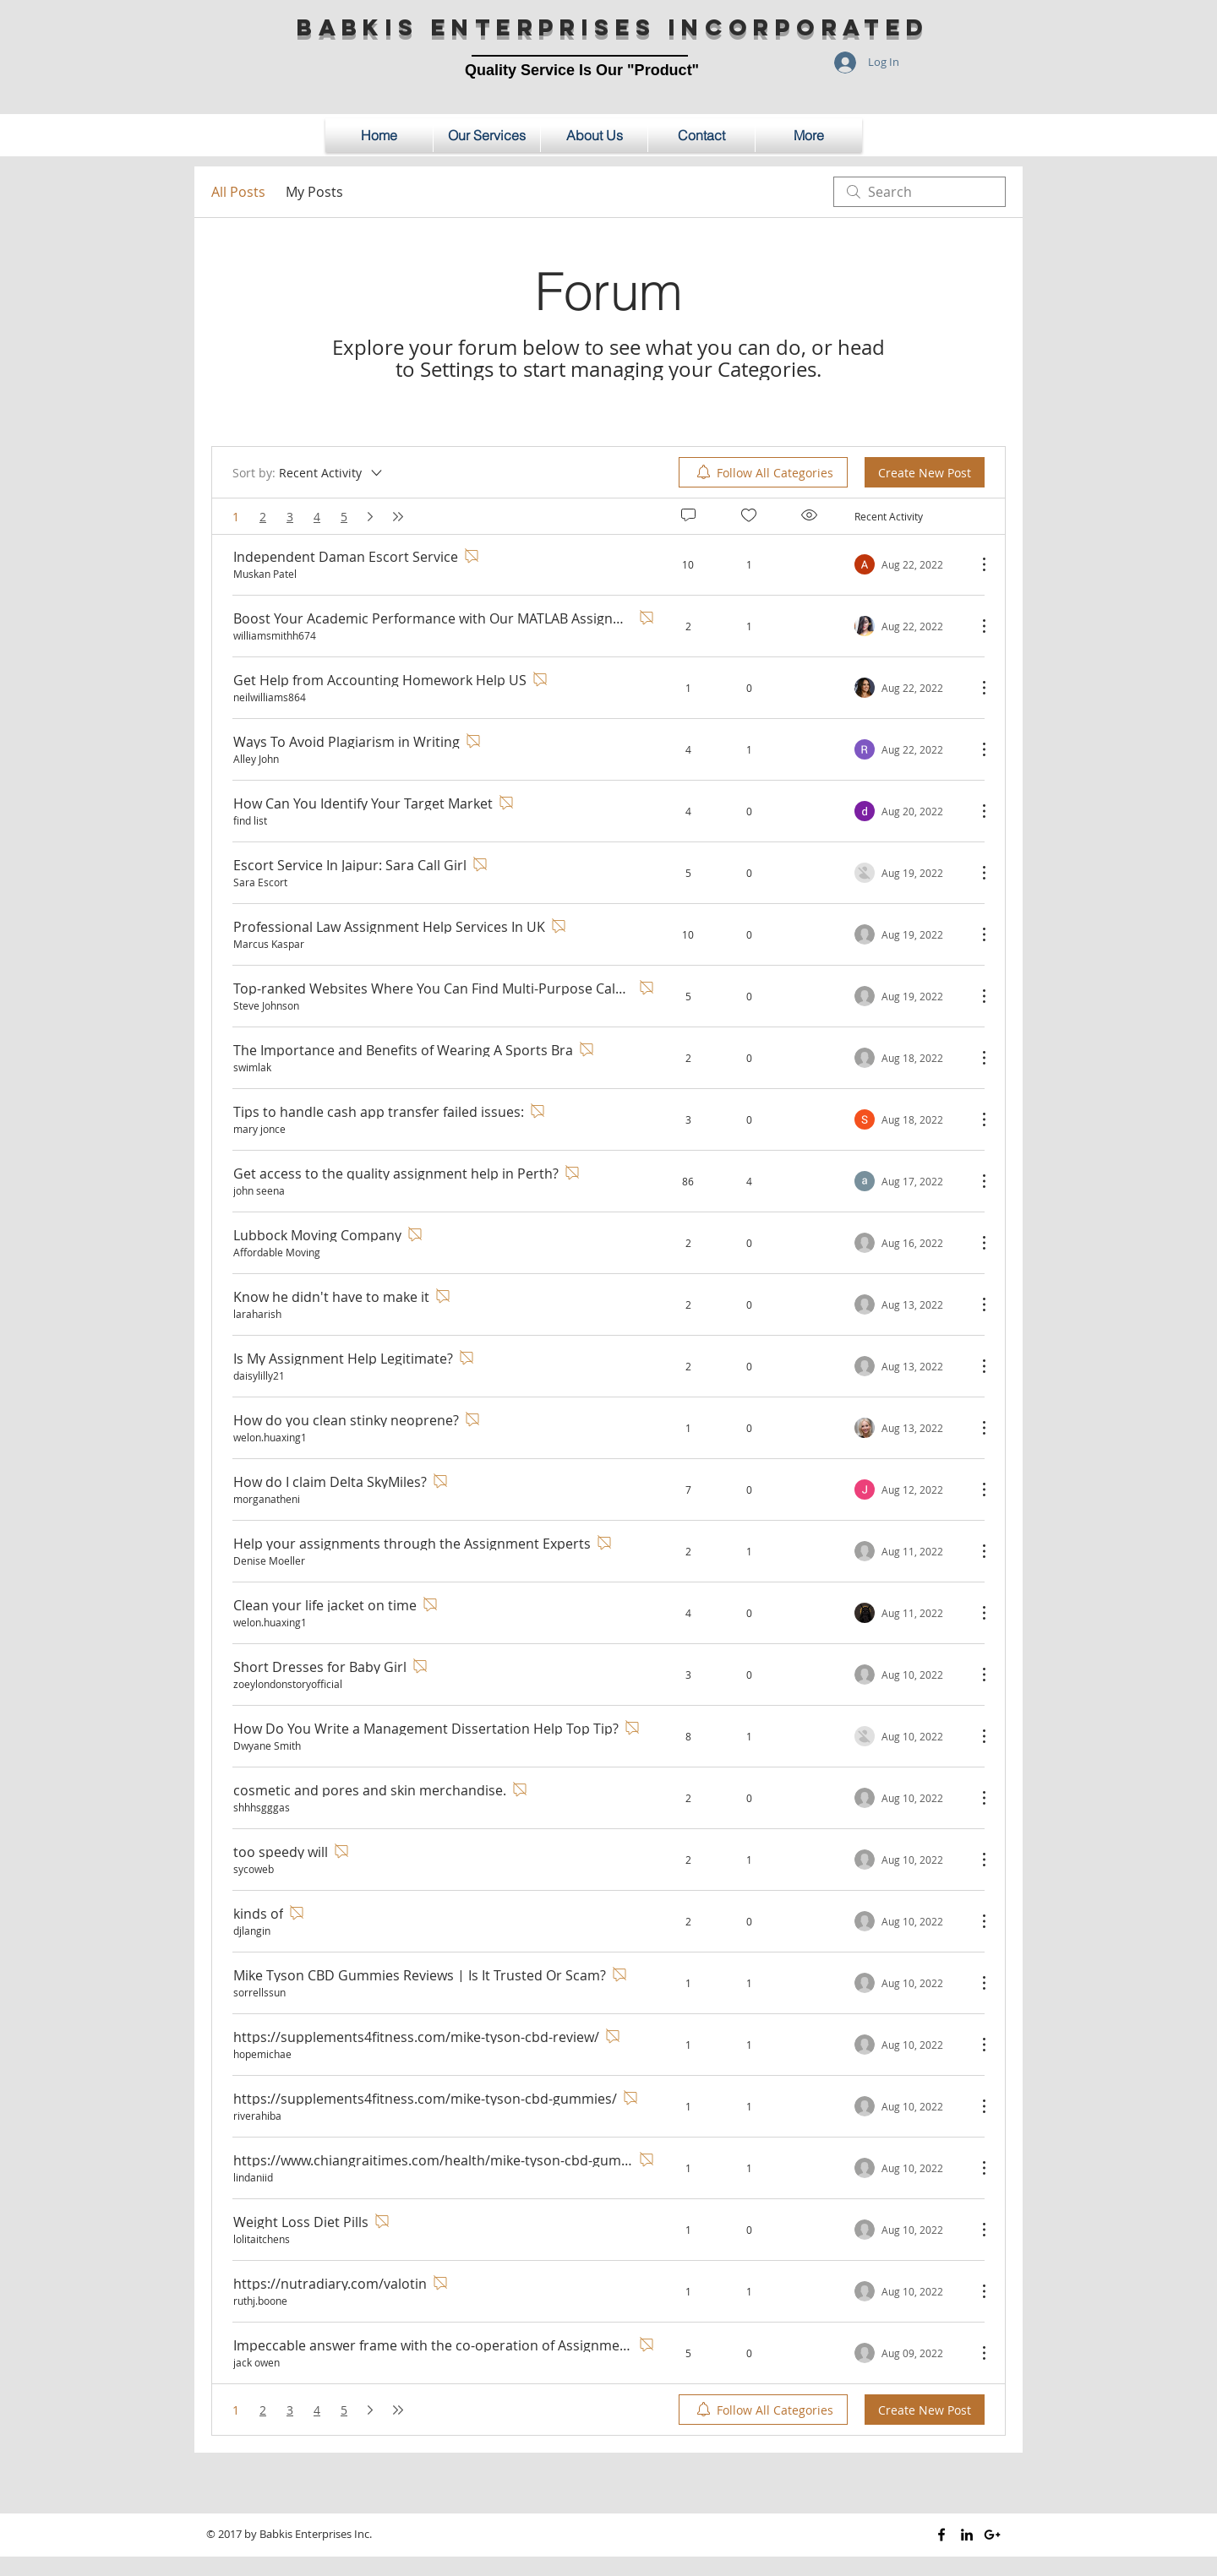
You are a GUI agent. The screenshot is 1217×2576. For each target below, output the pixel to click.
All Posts (238, 191)
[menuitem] (763, 472)
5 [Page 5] (344, 517)
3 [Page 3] (290, 517)
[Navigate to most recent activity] (908, 564)
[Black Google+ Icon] (992, 2534)
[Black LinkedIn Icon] (966, 2534)
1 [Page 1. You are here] (235, 517)
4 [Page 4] (317, 517)
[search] (919, 192)
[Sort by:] (308, 472)
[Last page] (398, 517)
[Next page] (370, 517)
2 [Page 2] (262, 517)
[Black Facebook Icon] (941, 2534)
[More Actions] (975, 564)
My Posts (314, 191)
